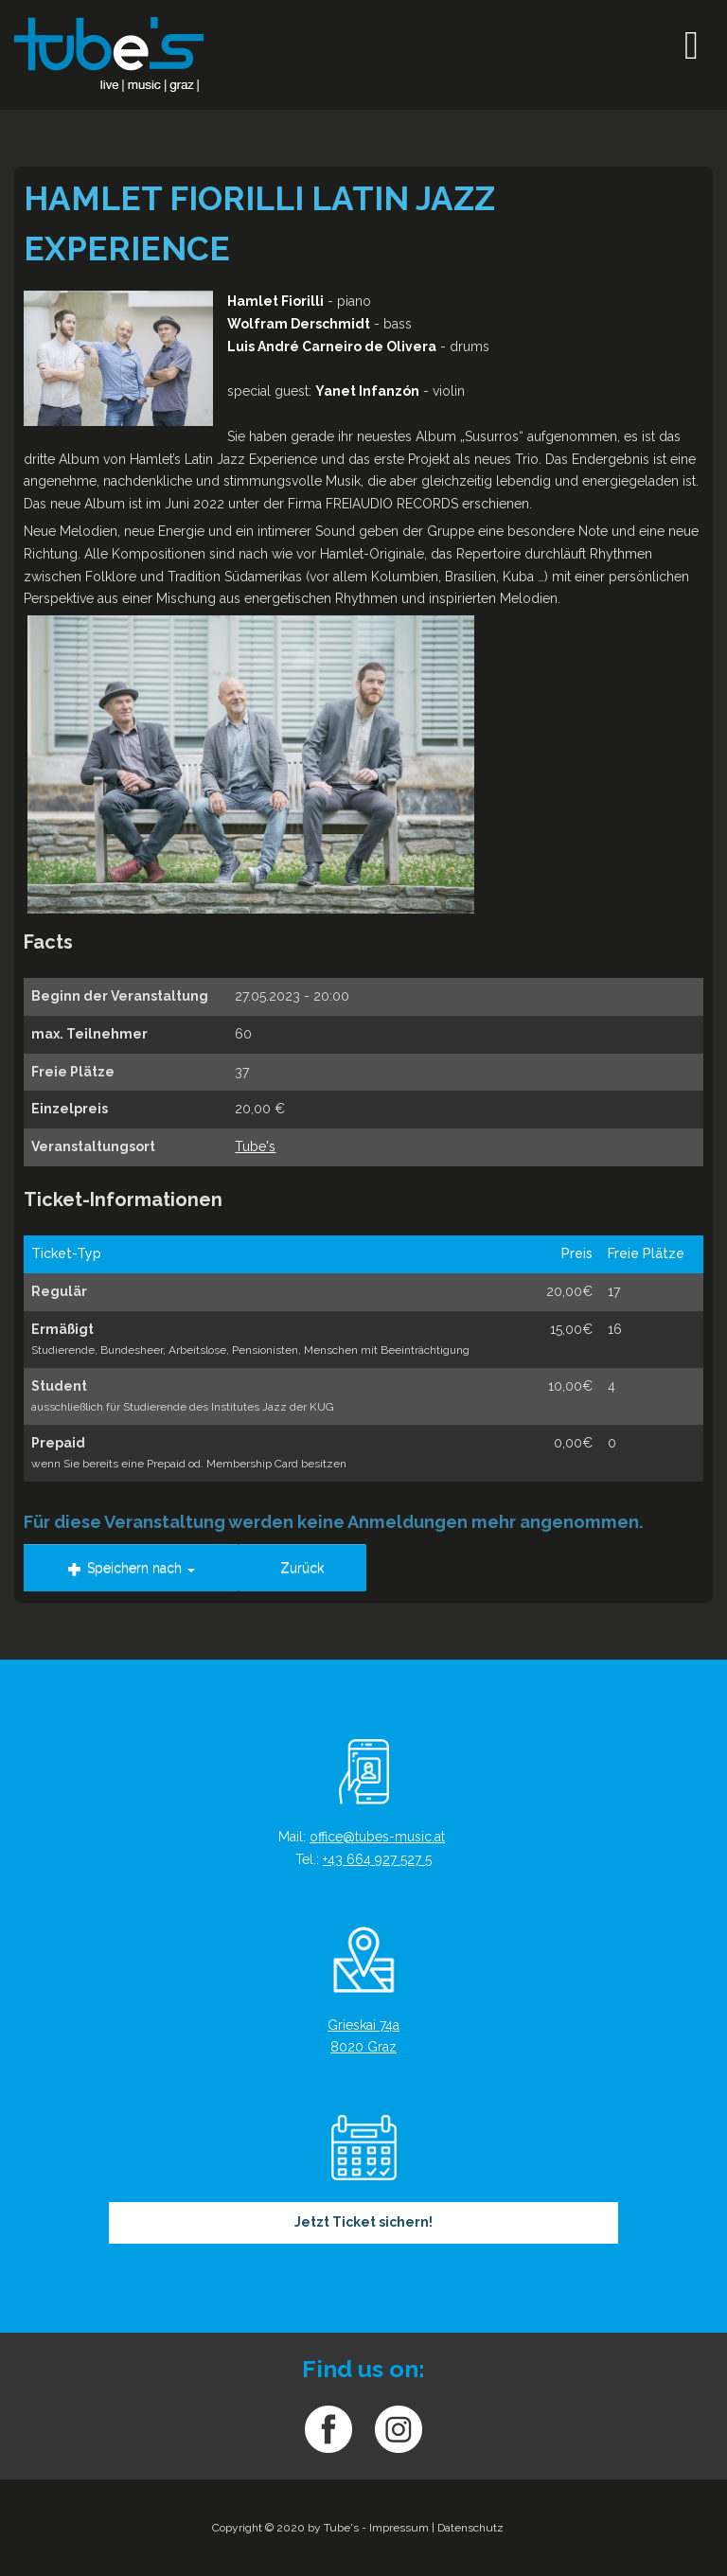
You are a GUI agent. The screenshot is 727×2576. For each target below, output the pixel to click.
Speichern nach (130, 1567)
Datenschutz (470, 2527)
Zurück (302, 1567)
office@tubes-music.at (377, 1836)
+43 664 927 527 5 (377, 1859)
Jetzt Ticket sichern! (363, 2222)
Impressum (399, 2527)
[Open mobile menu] (691, 45)
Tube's (255, 1146)
